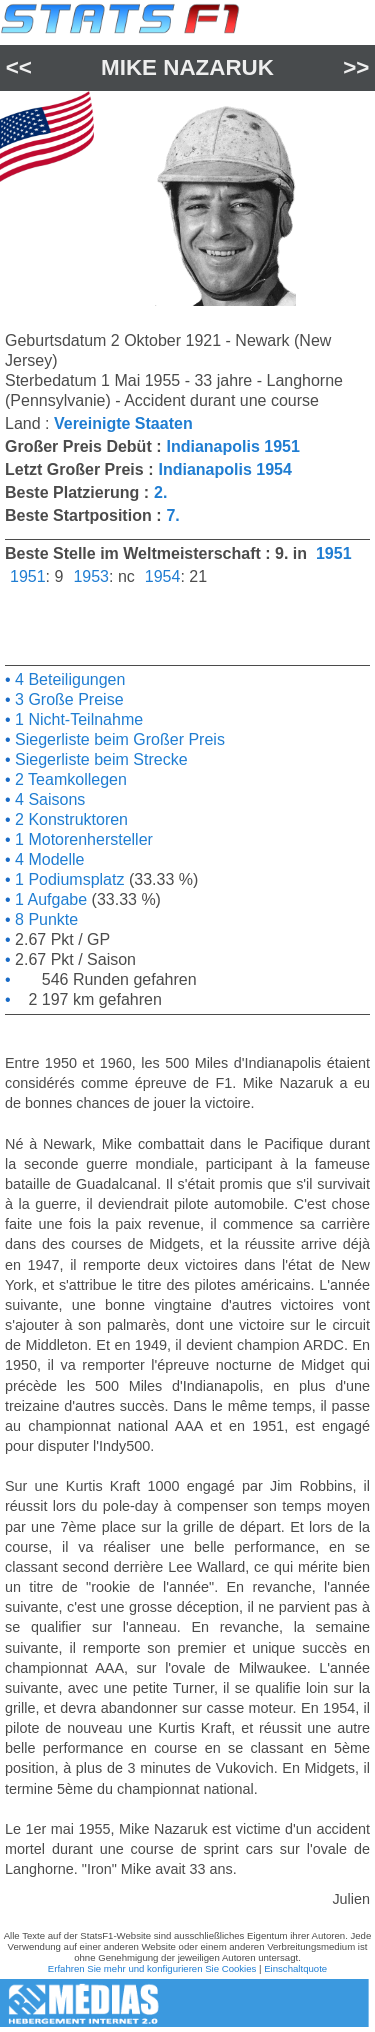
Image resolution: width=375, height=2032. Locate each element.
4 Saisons (48, 799)
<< (19, 67)
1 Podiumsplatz (68, 879)
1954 (163, 576)
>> (356, 67)
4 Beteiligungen (68, 679)
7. (172, 515)
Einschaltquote (295, 1968)
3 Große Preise (67, 699)
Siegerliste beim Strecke (99, 759)
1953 (91, 576)
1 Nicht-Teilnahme (77, 719)
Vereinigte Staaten (123, 423)
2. (160, 492)
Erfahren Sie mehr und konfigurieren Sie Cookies (152, 1968)
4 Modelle (48, 859)
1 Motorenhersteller (82, 839)
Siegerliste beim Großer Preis (118, 739)
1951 (334, 553)
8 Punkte (45, 919)
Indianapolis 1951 (232, 446)
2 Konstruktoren (69, 819)
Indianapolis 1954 (224, 469)
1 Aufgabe (49, 899)
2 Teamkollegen (69, 779)
